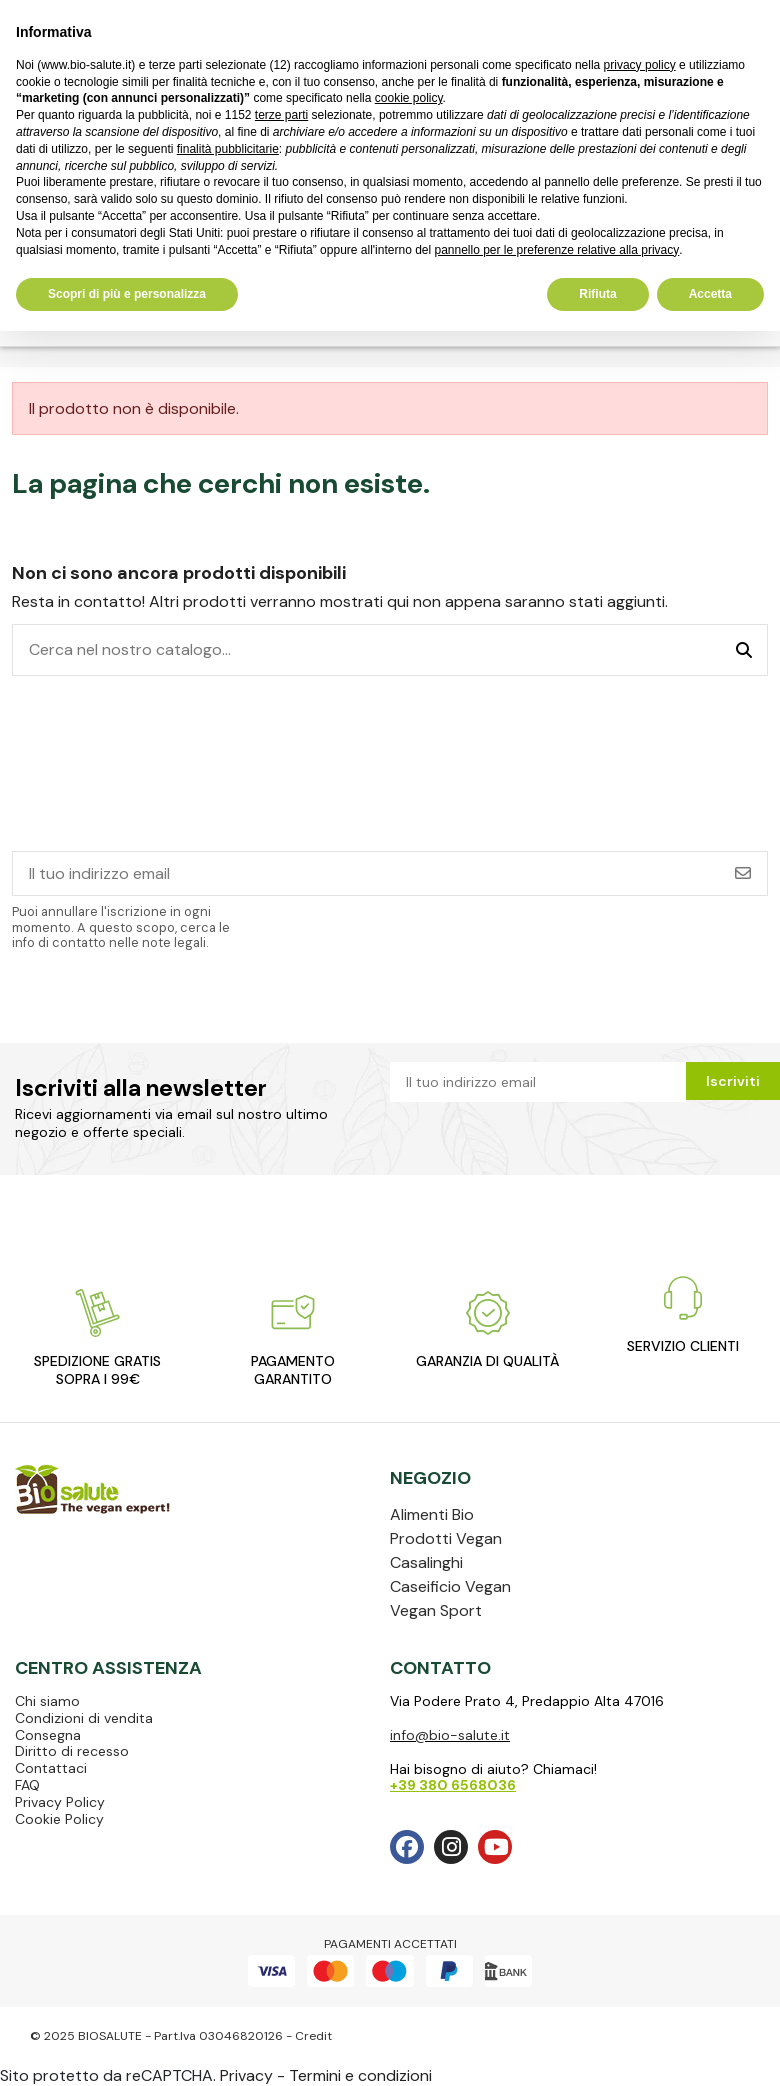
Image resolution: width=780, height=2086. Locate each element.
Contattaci (51, 1768)
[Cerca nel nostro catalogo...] (744, 650)
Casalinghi (426, 1562)
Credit (313, 2036)
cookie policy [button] (409, 98)
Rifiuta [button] (597, 294)
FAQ (27, 1785)
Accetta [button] (710, 294)
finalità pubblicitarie (228, 149)
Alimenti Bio (432, 1514)
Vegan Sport (436, 1610)
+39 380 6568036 (453, 1785)
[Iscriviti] (743, 873)
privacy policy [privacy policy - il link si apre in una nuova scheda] (640, 65)
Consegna (48, 1735)
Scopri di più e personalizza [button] (127, 294)
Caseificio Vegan (450, 1586)
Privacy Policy (60, 1802)
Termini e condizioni (360, 2075)
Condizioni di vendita (84, 1718)
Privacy (246, 2075)
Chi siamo (47, 1701)
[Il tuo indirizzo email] (366, 873)
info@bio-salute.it (450, 1735)
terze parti (281, 115)
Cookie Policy (59, 1819)
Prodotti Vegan (446, 1538)
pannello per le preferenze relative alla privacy (556, 250)
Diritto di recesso (72, 1751)
